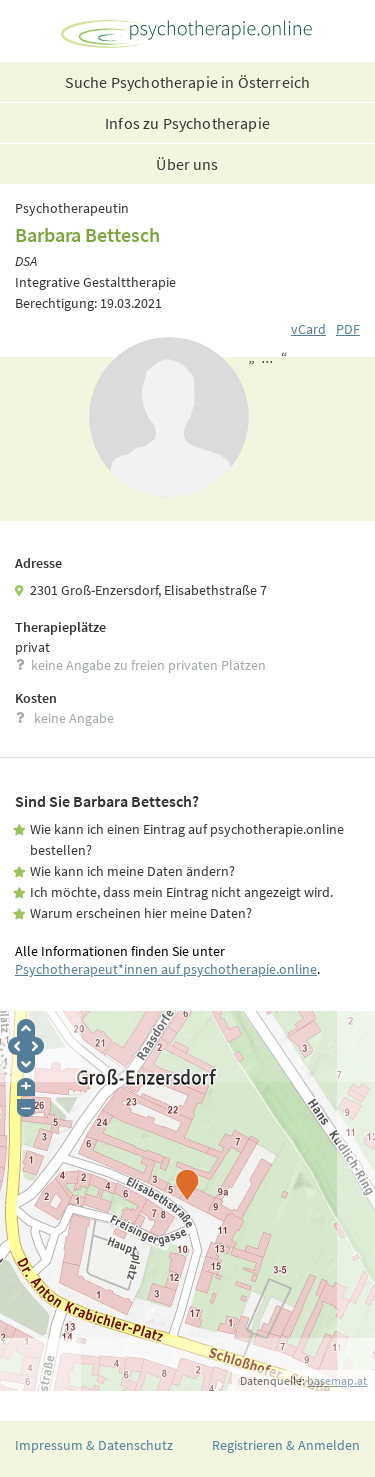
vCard (308, 329)
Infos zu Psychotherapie (187, 123)
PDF (348, 329)
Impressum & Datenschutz (94, 1445)
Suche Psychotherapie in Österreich (187, 82)
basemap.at (337, 1380)
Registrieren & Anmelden (286, 1445)
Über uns (187, 164)
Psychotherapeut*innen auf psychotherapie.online (166, 969)
